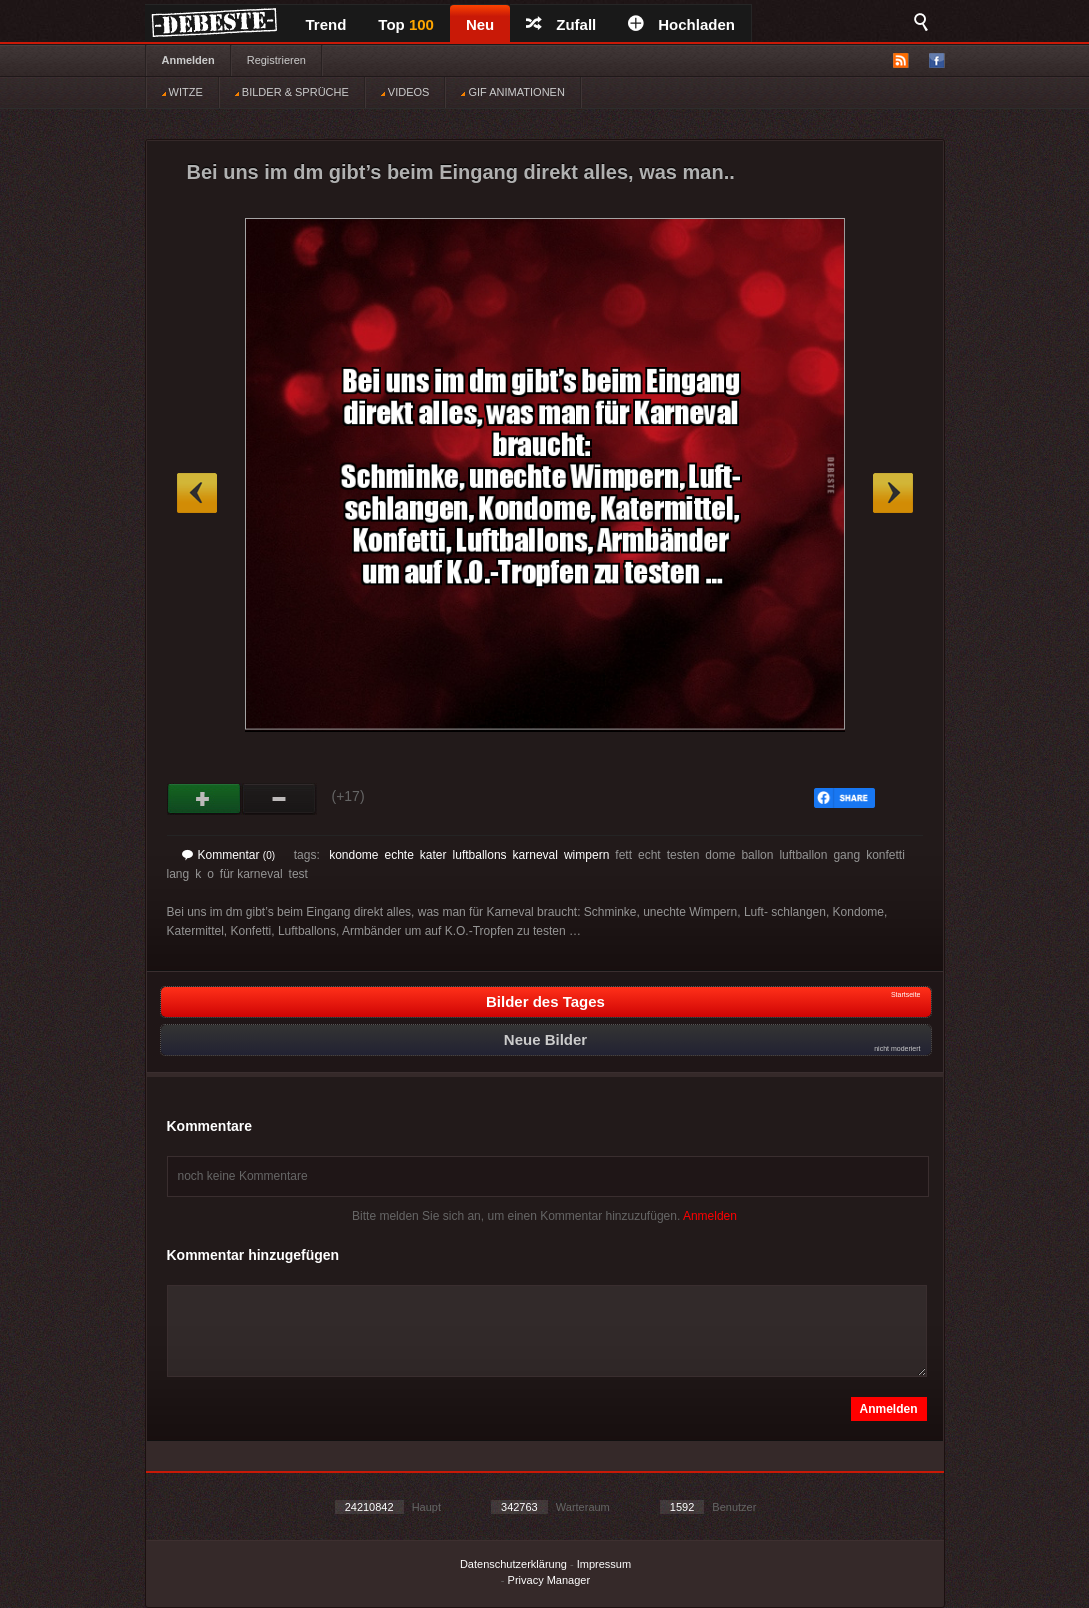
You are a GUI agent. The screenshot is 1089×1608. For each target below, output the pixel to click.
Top (406, 24)
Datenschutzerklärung (513, 1564)
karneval (535, 855)
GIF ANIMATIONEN (512, 92)
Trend (326, 24)
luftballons (480, 855)
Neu (480, 24)
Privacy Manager (549, 1580)
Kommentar (229, 855)
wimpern (586, 855)
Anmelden (188, 60)
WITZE (182, 92)
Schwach (279, 799)
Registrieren (276, 60)
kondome (353, 855)
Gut (204, 799)
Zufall (561, 24)
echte (399, 855)
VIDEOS (405, 92)
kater (433, 855)
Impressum (604, 1564)
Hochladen (681, 24)
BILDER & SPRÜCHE (292, 92)
